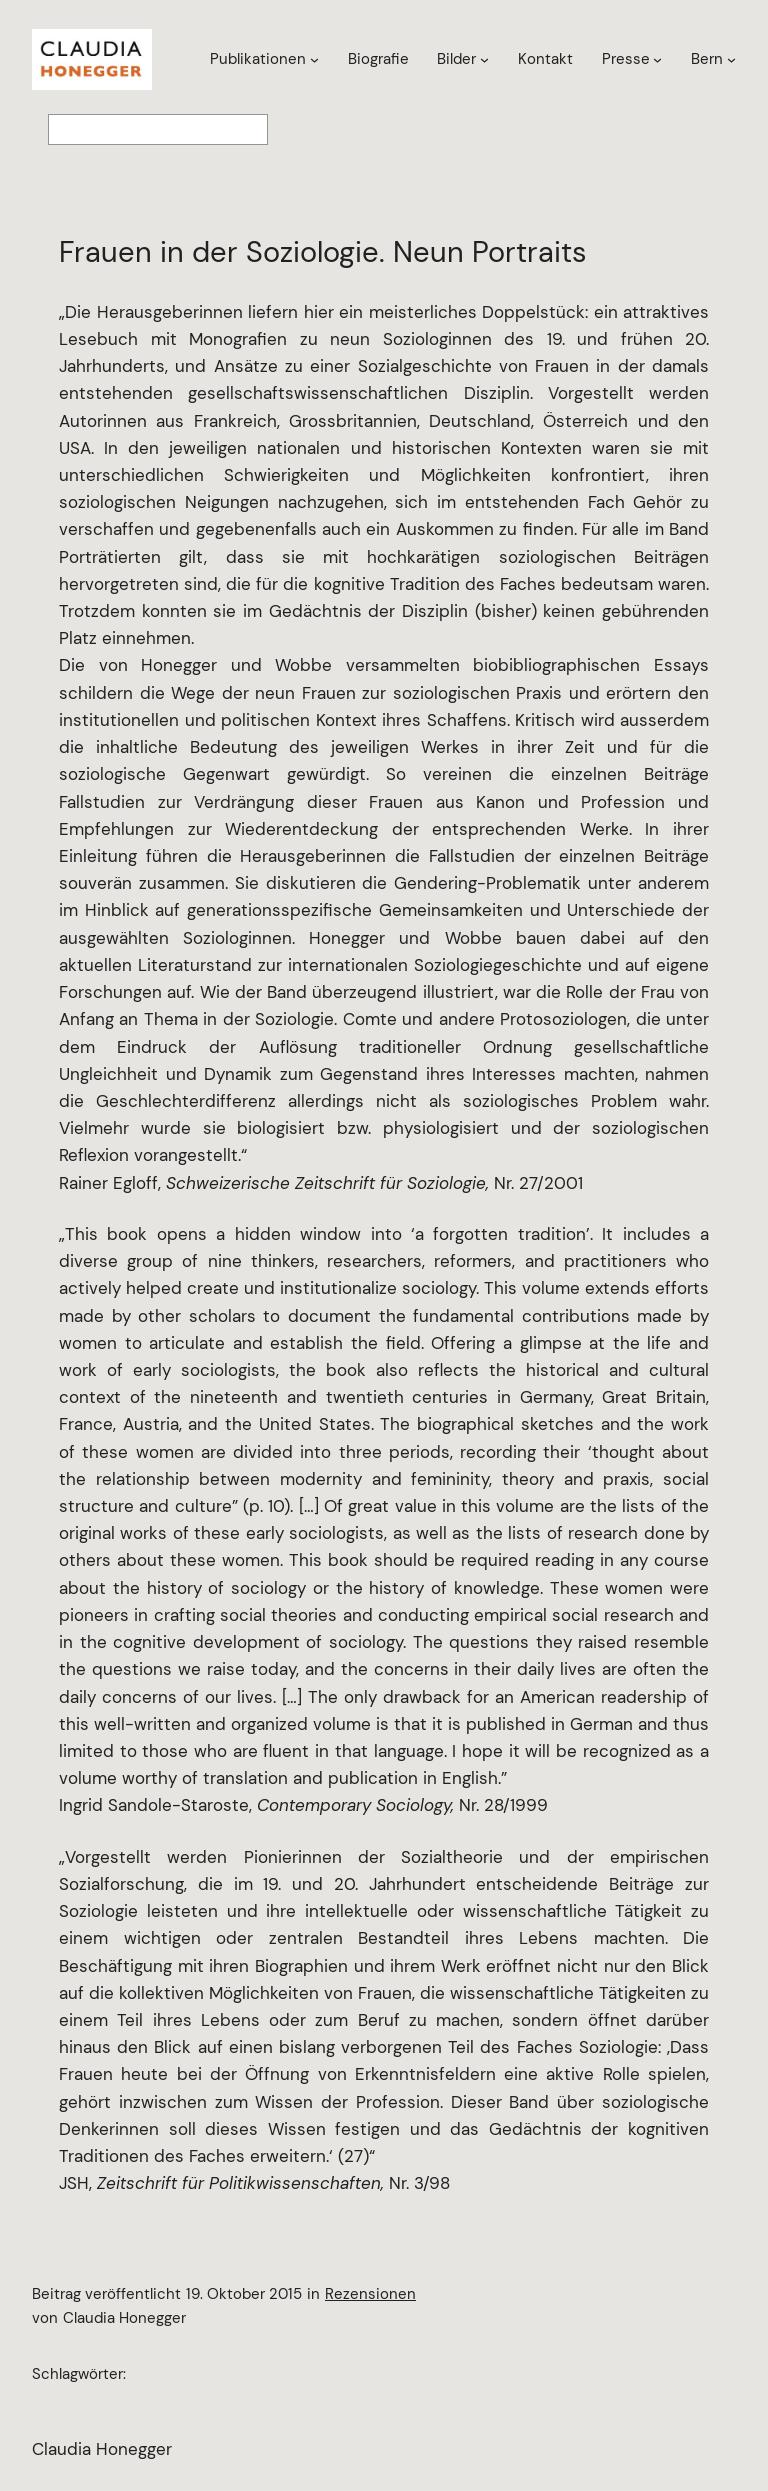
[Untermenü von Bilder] (484, 59)
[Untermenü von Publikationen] (314, 59)
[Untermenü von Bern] (731, 59)
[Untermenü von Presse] (657, 59)
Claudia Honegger (102, 2449)
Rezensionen (370, 2294)
